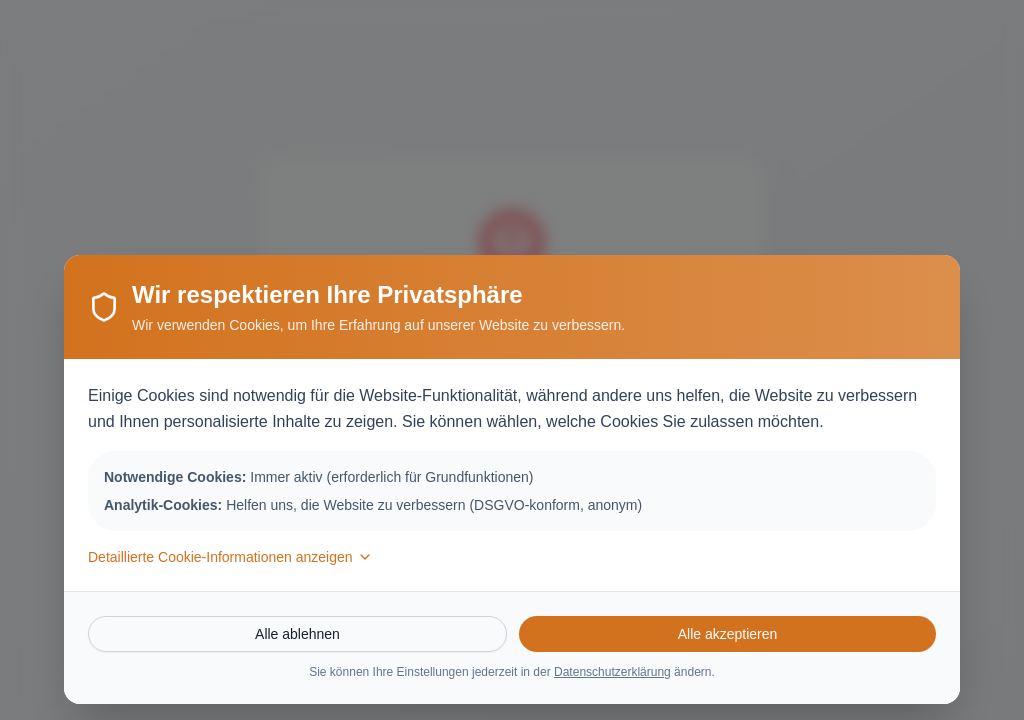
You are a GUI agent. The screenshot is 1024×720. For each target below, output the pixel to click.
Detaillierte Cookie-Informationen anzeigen (230, 557)
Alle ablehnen (297, 634)
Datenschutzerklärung (612, 672)
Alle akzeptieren (728, 634)
